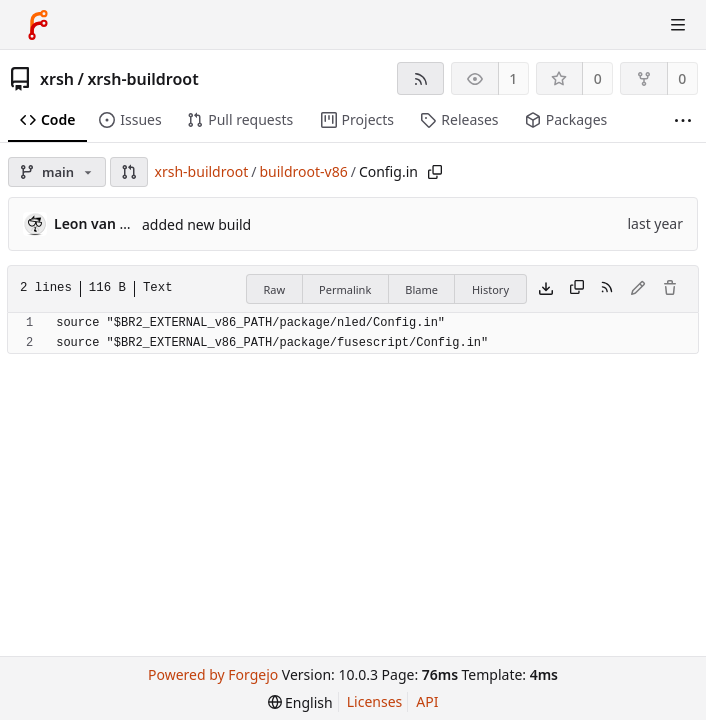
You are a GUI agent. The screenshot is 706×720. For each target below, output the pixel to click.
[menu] (300, 702)
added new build (196, 224)
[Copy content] (577, 289)
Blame (421, 289)
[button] (129, 172)
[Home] (38, 25)
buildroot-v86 (303, 171)
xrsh (57, 79)
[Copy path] (435, 172)
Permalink (345, 289)
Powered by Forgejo (213, 674)
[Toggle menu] (678, 25)
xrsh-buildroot (142, 79)
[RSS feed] (420, 78)
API (427, 701)
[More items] (683, 120)
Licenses (375, 701)
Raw (274, 289)
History (490, 289)
